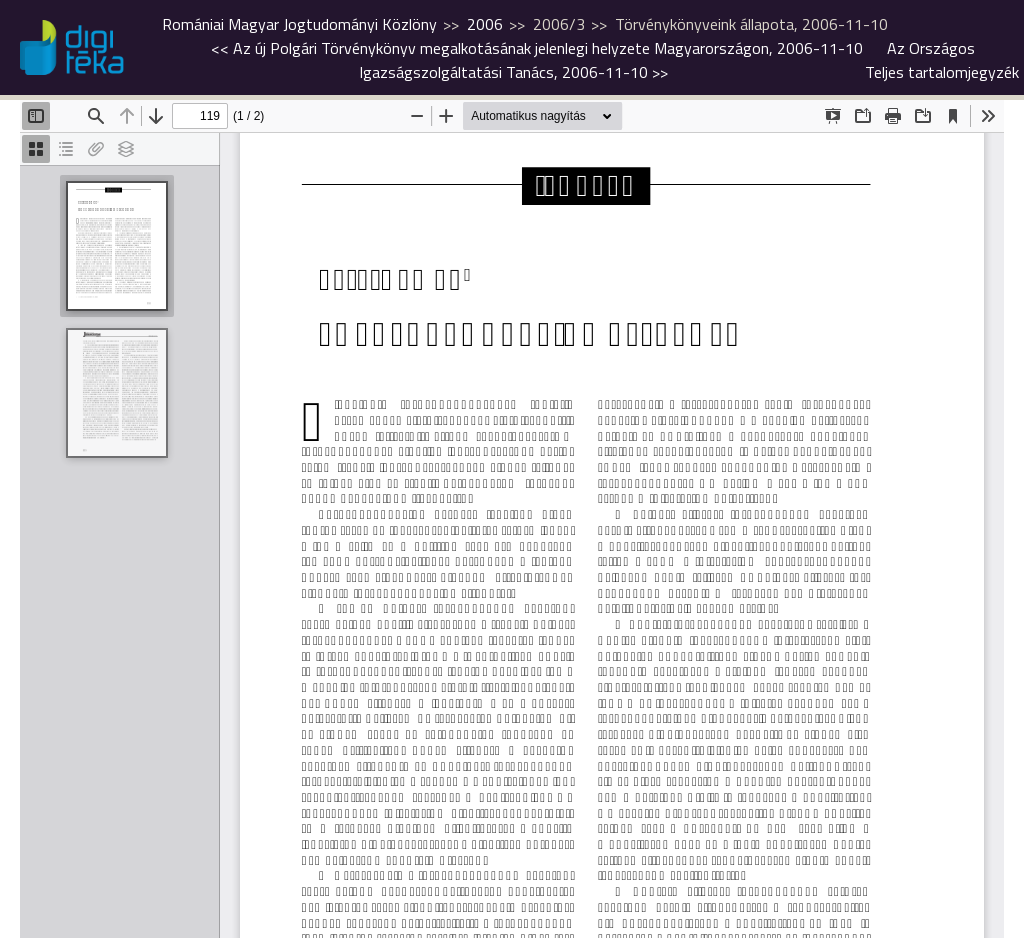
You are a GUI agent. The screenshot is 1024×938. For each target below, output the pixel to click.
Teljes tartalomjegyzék (942, 72)
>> (667, 60)
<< (537, 48)
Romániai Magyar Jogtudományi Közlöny (299, 24)
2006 (485, 24)
